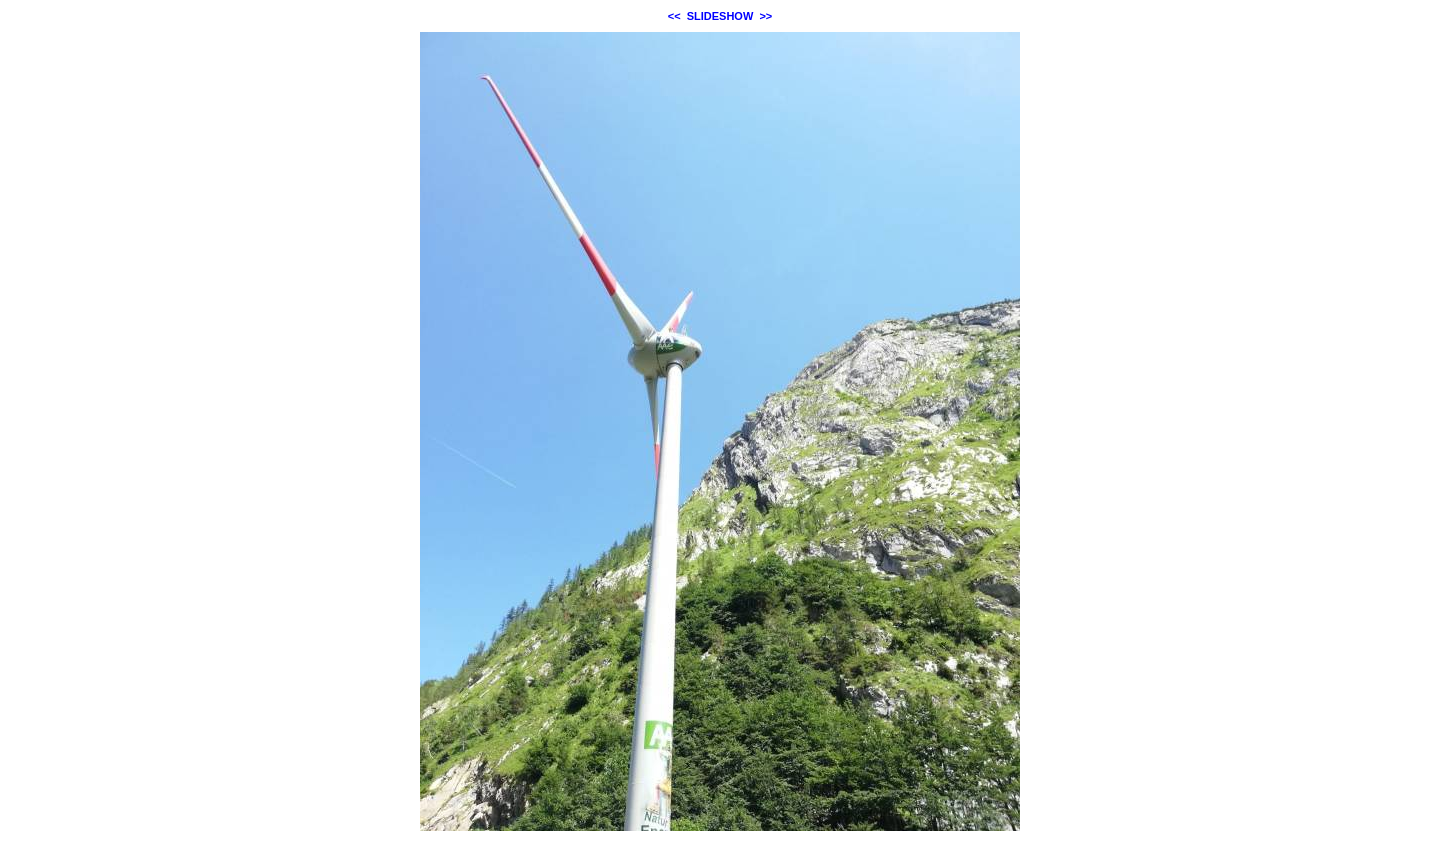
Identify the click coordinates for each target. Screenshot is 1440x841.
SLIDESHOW (720, 16)
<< (674, 16)
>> (765, 16)
